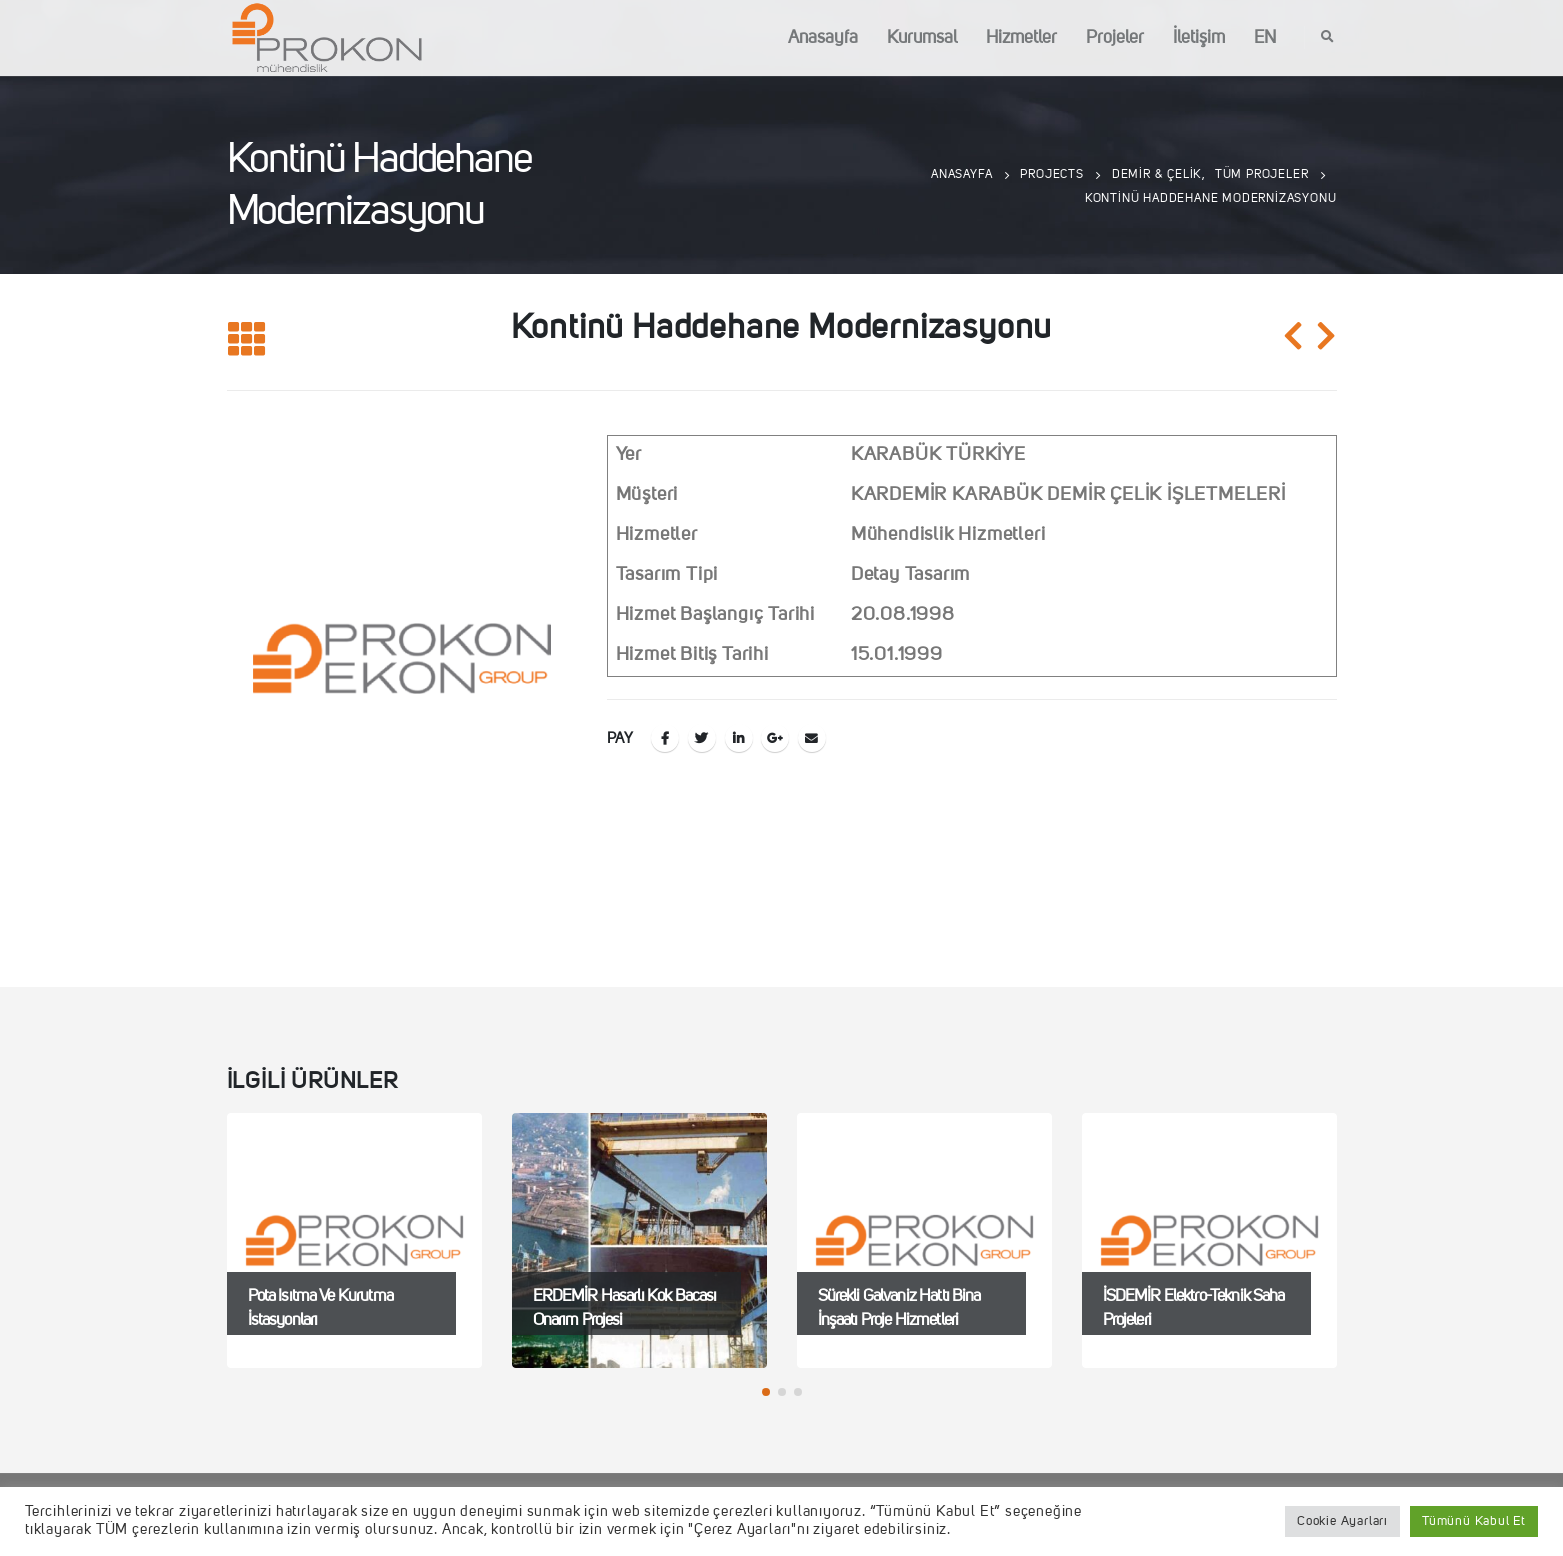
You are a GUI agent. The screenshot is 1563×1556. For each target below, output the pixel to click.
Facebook (665, 738)
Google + (775, 738)
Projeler (1115, 38)
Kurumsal (922, 38)
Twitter (702, 738)
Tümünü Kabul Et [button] (1474, 1521)
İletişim (1199, 38)
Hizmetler (1021, 38)
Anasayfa (823, 38)
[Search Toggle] (1328, 38)
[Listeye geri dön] (247, 340)
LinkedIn (739, 738)
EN (1265, 38)
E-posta (812, 738)
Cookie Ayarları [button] (1342, 1521)
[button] (766, 1392)
